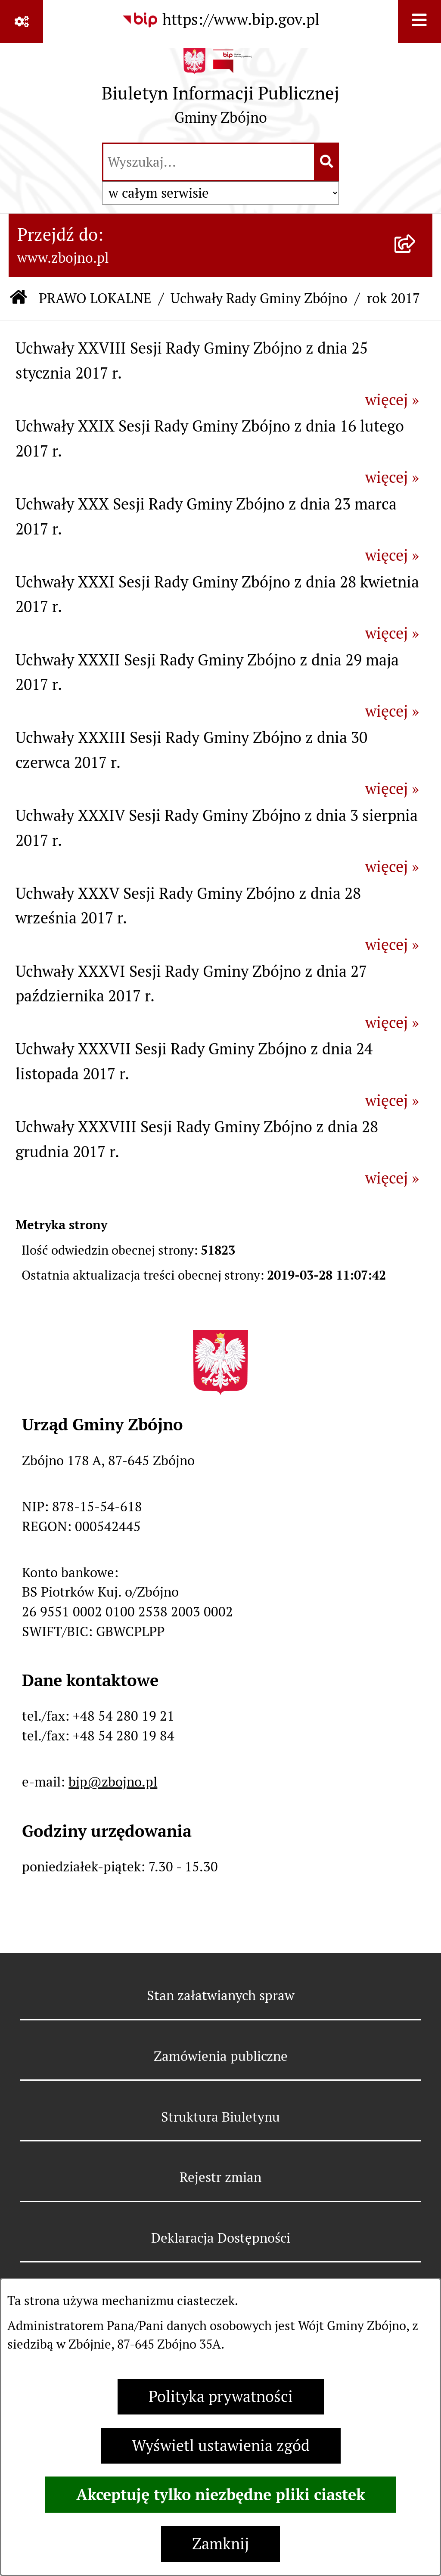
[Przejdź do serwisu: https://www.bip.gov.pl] (220, 20)
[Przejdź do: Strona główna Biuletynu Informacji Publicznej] (18, 299)
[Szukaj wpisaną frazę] (327, 162)
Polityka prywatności (221, 2396)
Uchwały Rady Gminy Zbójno (259, 298)
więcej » (392, 400)
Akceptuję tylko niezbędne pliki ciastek (220, 2494)
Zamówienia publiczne (221, 2056)
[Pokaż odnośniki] (21, 21)
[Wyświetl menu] (419, 21)
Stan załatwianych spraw (221, 1995)
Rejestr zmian (220, 2177)
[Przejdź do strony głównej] (220, 91)
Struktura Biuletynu (220, 2116)
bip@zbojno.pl (112, 1781)
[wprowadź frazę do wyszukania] (208, 162)
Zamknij (220, 2544)
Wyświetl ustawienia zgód (221, 2446)
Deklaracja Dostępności (220, 2238)
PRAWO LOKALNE (95, 298)
